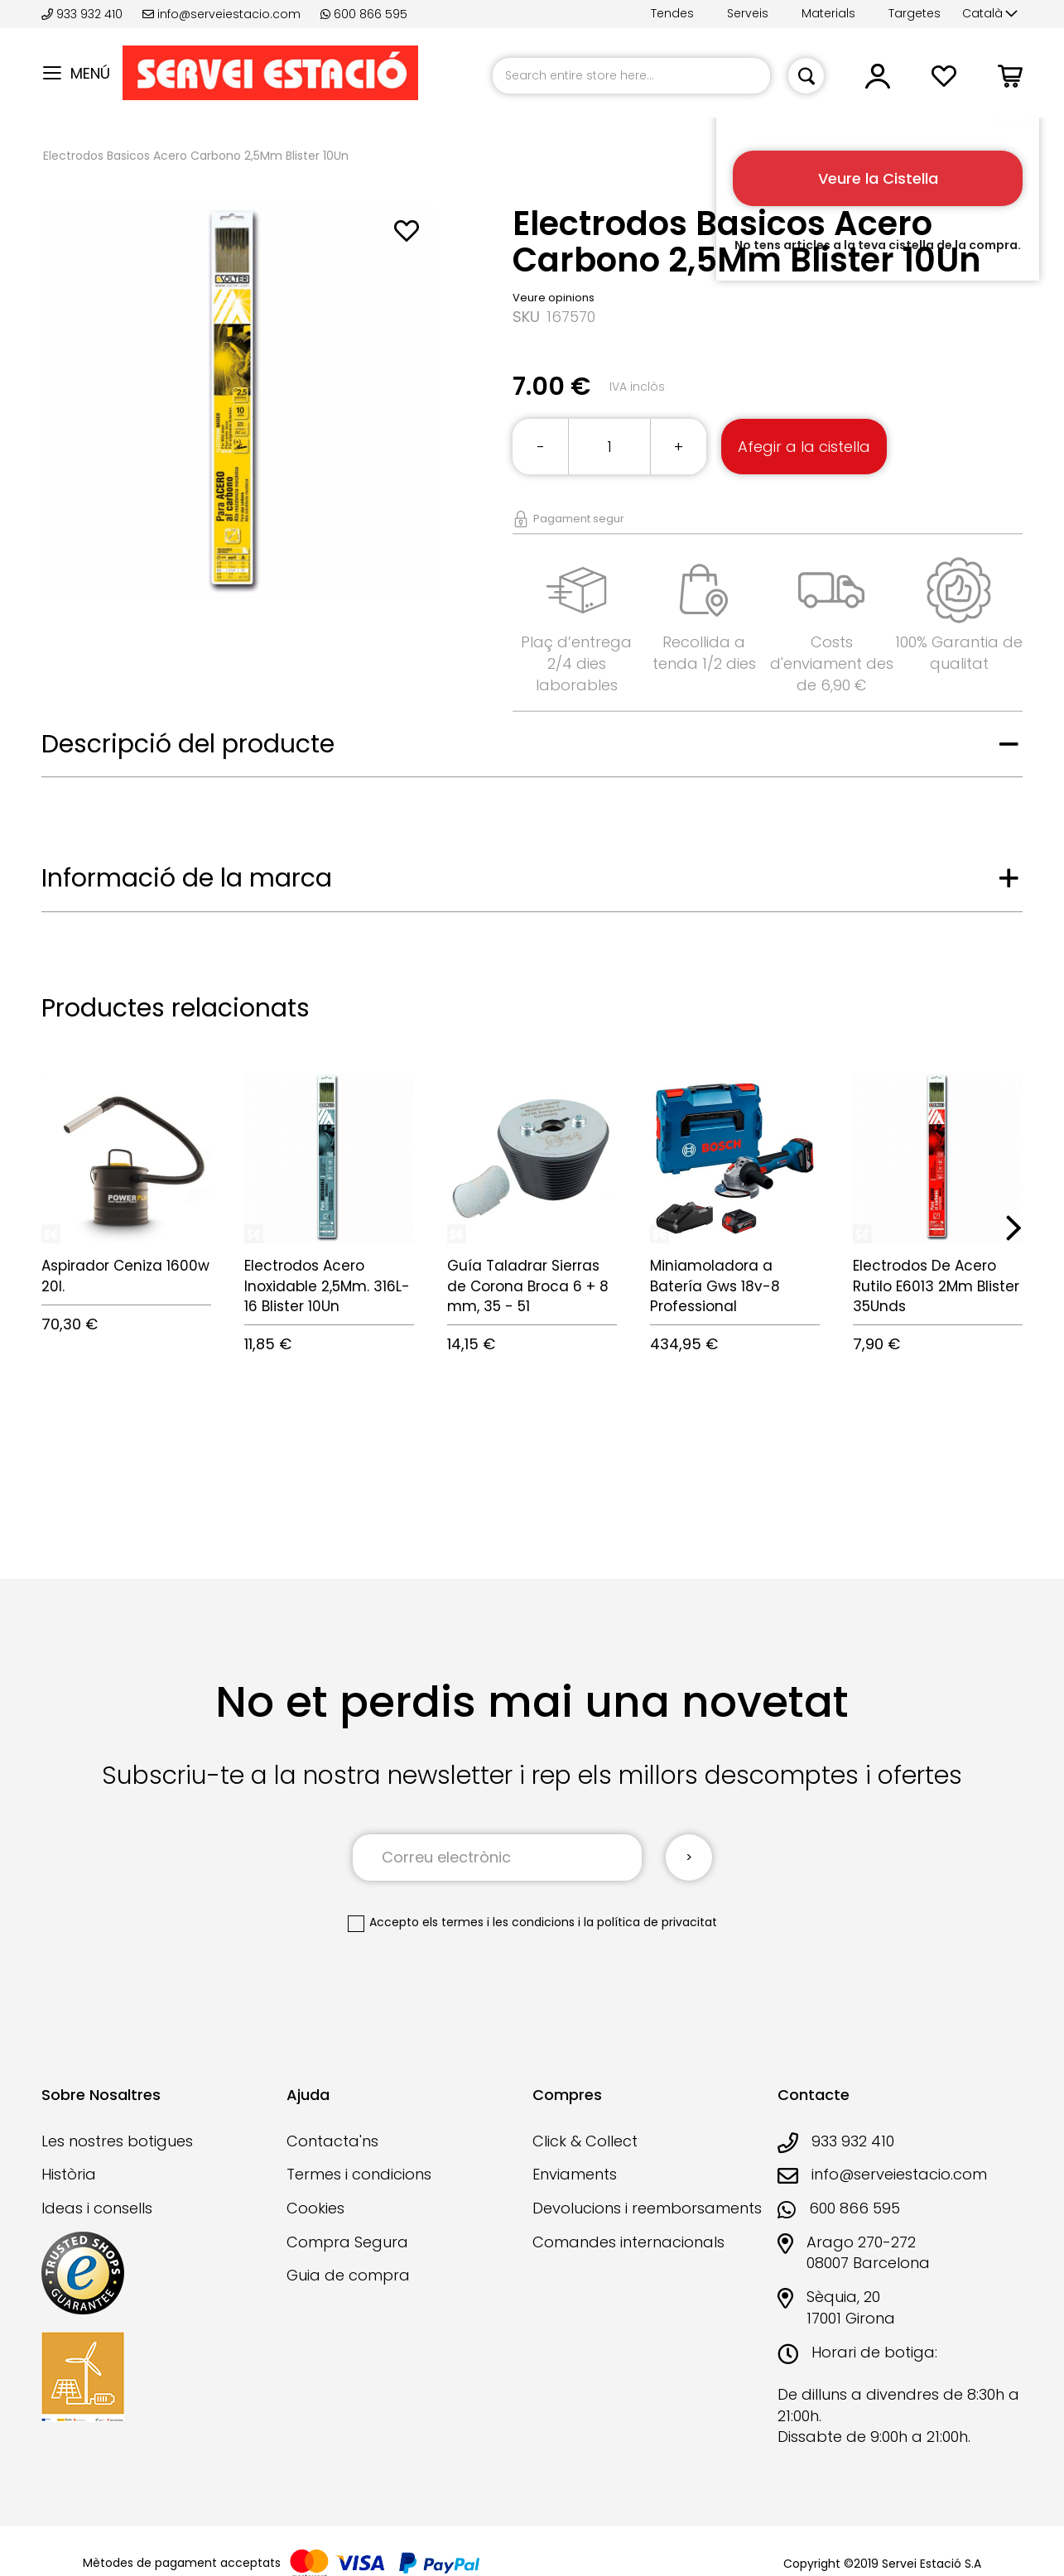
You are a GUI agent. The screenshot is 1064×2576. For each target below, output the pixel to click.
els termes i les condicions (498, 1922)
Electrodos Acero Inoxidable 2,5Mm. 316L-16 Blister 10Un (327, 1286)
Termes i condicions (358, 2174)
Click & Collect (585, 2141)
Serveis (747, 13)
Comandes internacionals (628, 2242)
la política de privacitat (650, 1922)
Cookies (315, 2208)
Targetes (914, 13)
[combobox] (631, 76)
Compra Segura (347, 2242)
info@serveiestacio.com (221, 14)
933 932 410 (83, 14)
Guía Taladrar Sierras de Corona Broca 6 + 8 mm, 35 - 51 (528, 1286)
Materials (828, 13)
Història (68, 2174)
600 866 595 (363, 14)
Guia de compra (348, 2275)
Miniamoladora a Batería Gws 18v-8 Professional (715, 1286)
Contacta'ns (332, 2141)
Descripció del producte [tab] (188, 744)
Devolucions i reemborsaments (647, 2208)
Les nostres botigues (117, 2141)
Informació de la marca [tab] (186, 878)
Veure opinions (554, 297)
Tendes (672, 13)
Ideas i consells (96, 2208)
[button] (990, 14)
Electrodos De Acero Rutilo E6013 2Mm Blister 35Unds (936, 1286)
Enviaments (574, 2174)
